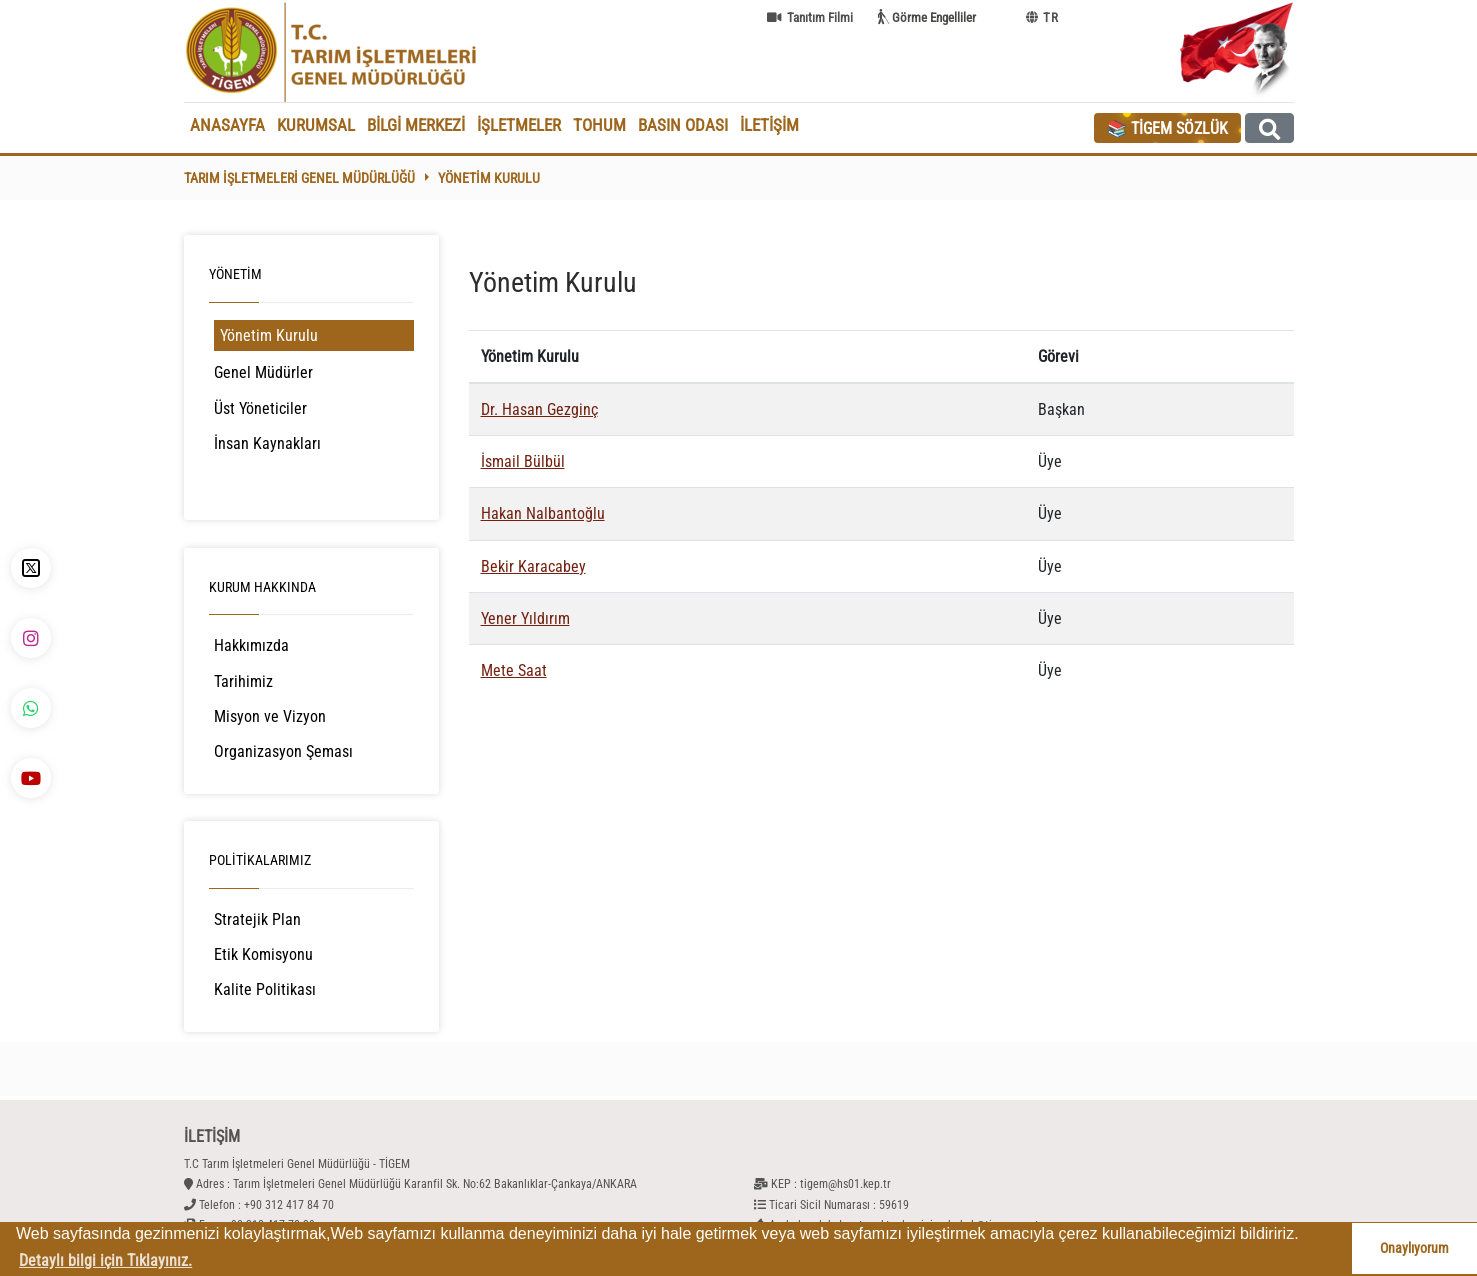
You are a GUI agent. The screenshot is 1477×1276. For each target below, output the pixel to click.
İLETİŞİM (769, 125)
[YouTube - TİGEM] (31, 778)
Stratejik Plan (257, 919)
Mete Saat (514, 670)
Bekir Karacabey (533, 566)
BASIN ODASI (683, 125)
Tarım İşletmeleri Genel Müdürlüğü (299, 178)
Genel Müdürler (263, 372)
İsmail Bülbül (523, 461)
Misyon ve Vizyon (270, 716)
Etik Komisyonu (263, 954)
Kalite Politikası (265, 989)
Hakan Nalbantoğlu (543, 513)
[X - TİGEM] (31, 568)
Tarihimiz (243, 681)
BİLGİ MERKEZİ (416, 125)
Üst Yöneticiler (260, 408)
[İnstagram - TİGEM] (31, 638)
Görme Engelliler (934, 17)
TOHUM (599, 125)
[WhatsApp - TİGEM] (31, 708)
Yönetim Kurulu (489, 178)
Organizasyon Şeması (283, 751)
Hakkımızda (251, 645)
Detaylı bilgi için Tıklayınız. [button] (105, 1260)
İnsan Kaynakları (267, 443)
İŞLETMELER (519, 125)
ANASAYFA (227, 125)
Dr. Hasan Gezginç (539, 409)
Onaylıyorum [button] (1414, 1248)
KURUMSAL (316, 125)
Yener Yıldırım (525, 618)
